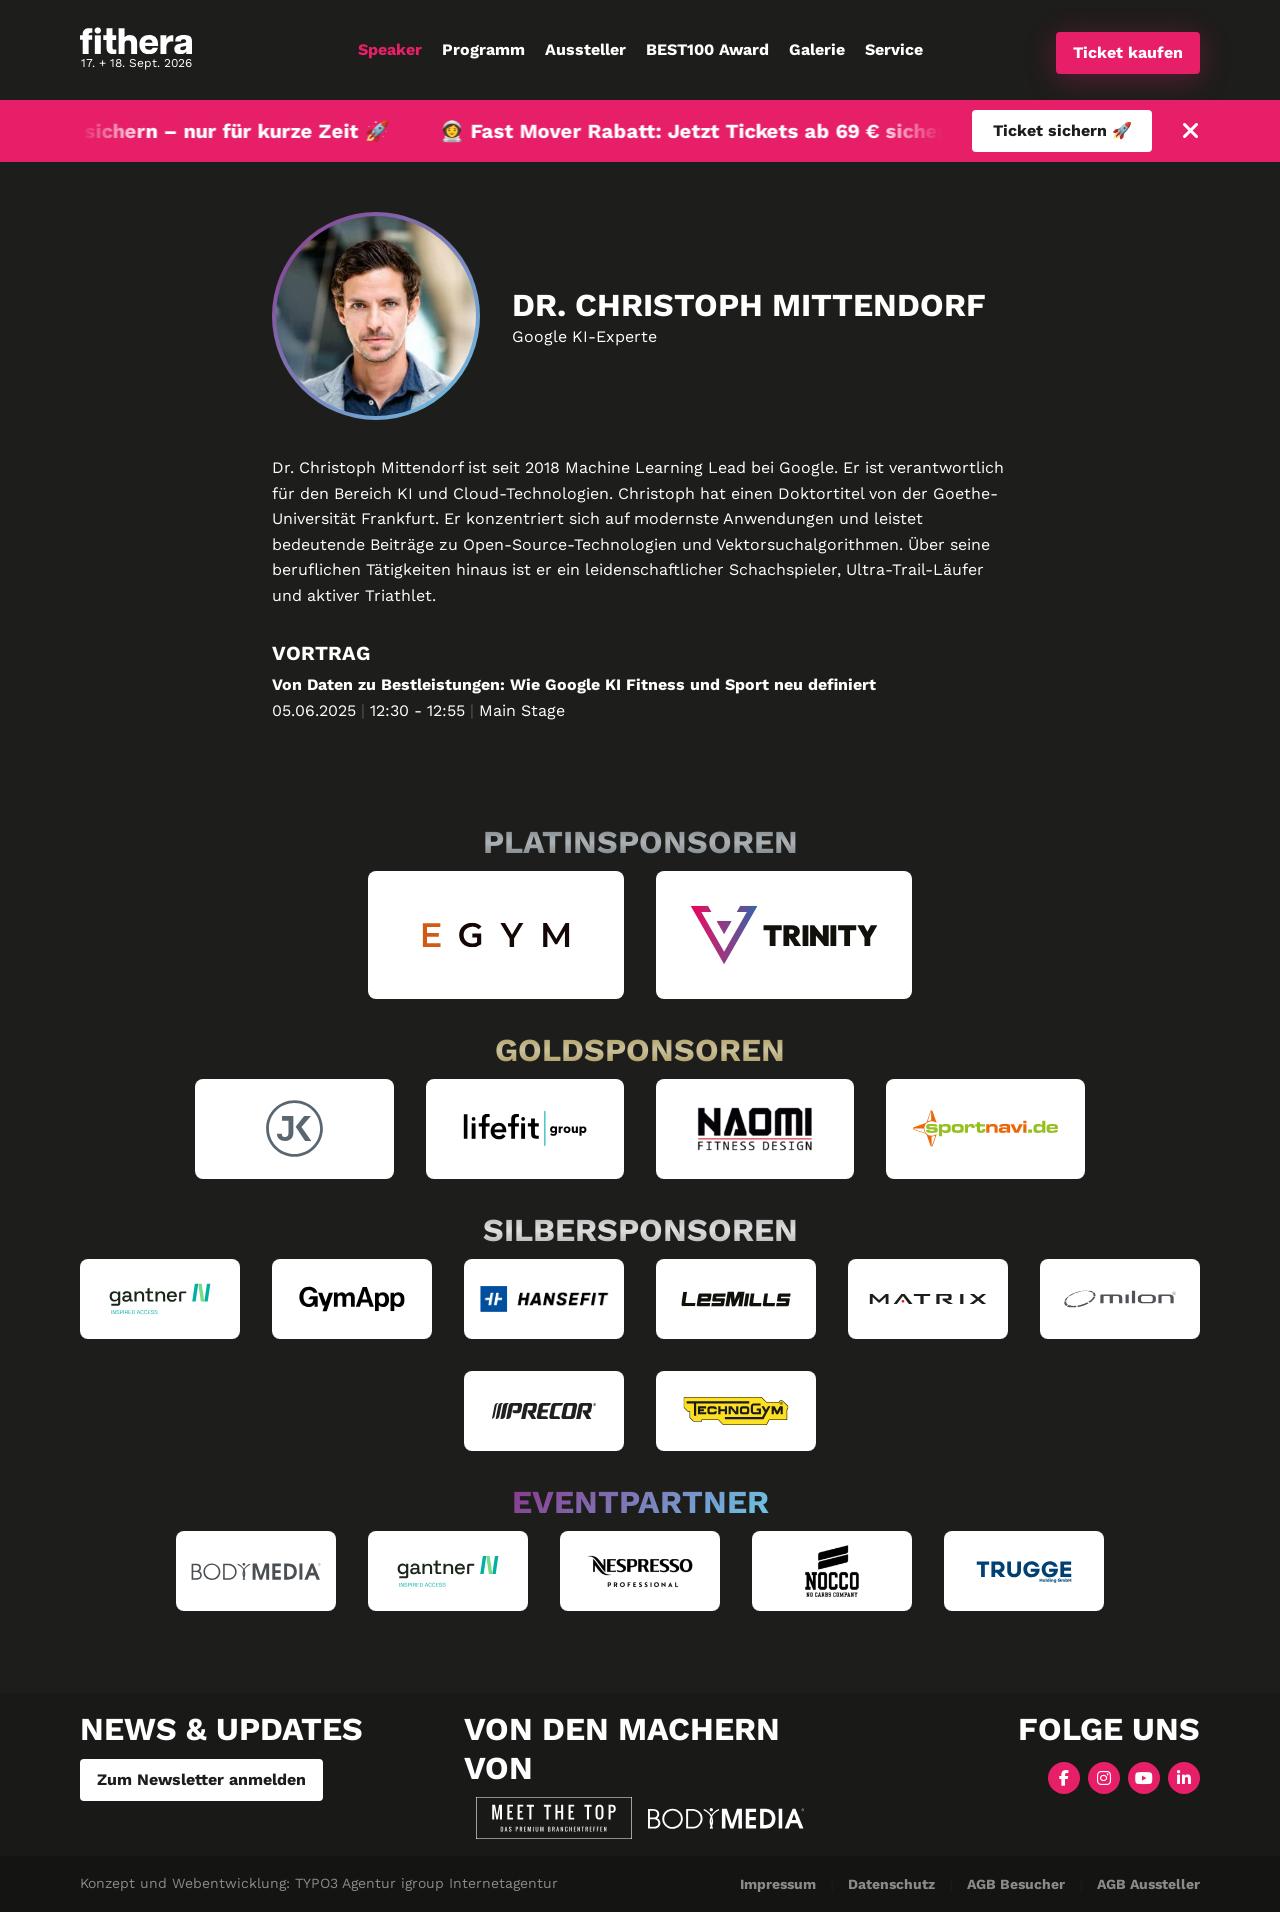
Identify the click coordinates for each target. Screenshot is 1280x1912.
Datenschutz (891, 1884)
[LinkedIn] (1184, 1776)
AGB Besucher (1016, 1884)
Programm (483, 49)
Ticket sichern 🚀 (1062, 130)
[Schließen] (1191, 131)
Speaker (390, 49)
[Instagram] (1104, 1776)
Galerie (817, 49)
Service (894, 49)
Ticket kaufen (1128, 52)
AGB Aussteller (1148, 1884)
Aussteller (585, 49)
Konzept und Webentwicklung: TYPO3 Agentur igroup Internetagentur (319, 1883)
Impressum (778, 1884)
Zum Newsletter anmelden (201, 1779)
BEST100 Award (707, 49)
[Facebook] (1064, 1776)
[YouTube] (1144, 1776)
